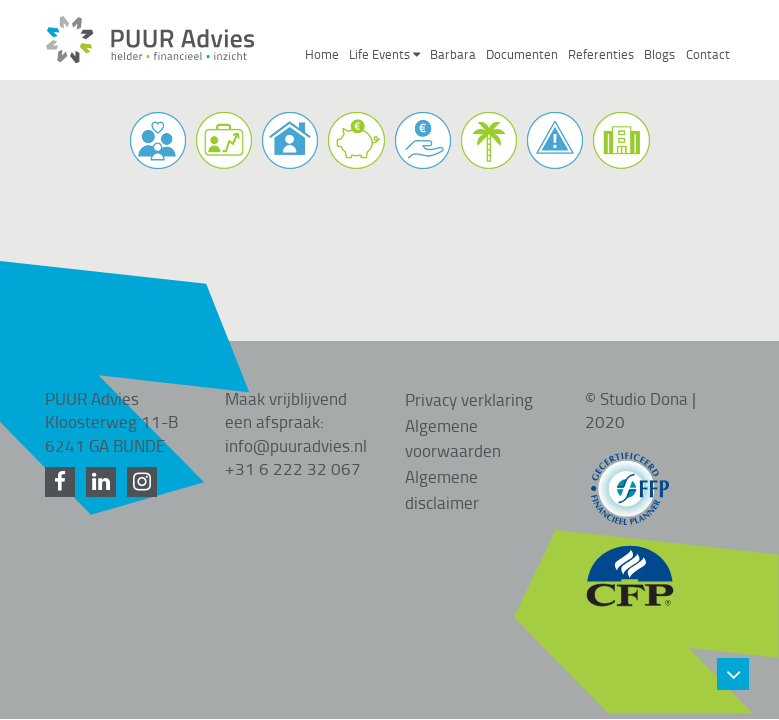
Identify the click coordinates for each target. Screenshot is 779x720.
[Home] (150, 58)
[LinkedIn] (104, 456)
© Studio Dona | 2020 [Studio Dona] (640, 384)
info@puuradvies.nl (296, 419)
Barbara (453, 55)
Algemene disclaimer (442, 463)
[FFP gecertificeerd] (630, 453)
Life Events (384, 55)
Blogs (659, 55)
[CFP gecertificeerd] (630, 540)
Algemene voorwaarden (453, 412)
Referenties (601, 55)
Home (322, 55)
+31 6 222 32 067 (293, 442)
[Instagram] (145, 456)
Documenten (522, 55)
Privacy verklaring (469, 373)
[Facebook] (63, 456)
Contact (708, 55)
